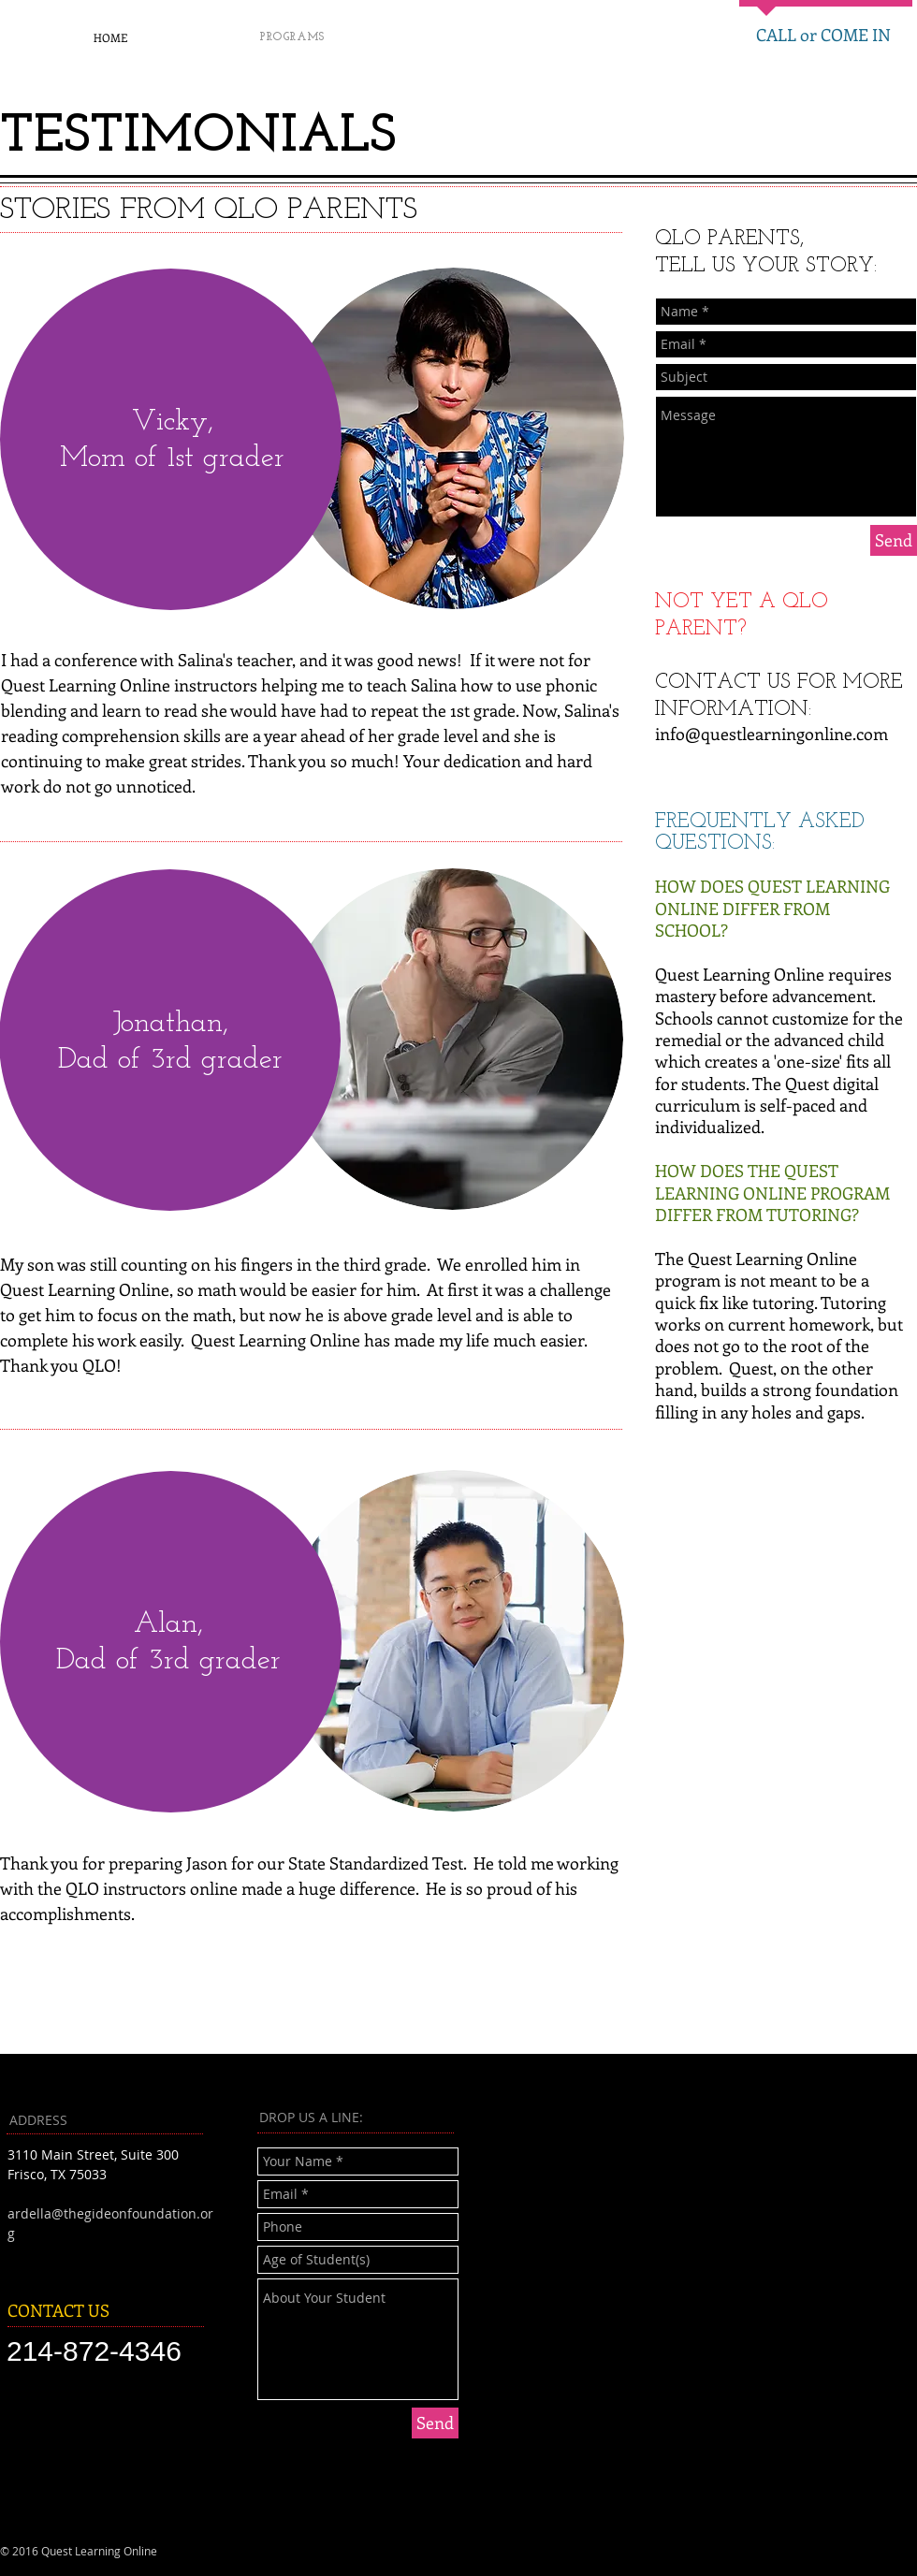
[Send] (893, 540)
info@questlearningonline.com (771, 733)
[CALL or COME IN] (823, 35)
